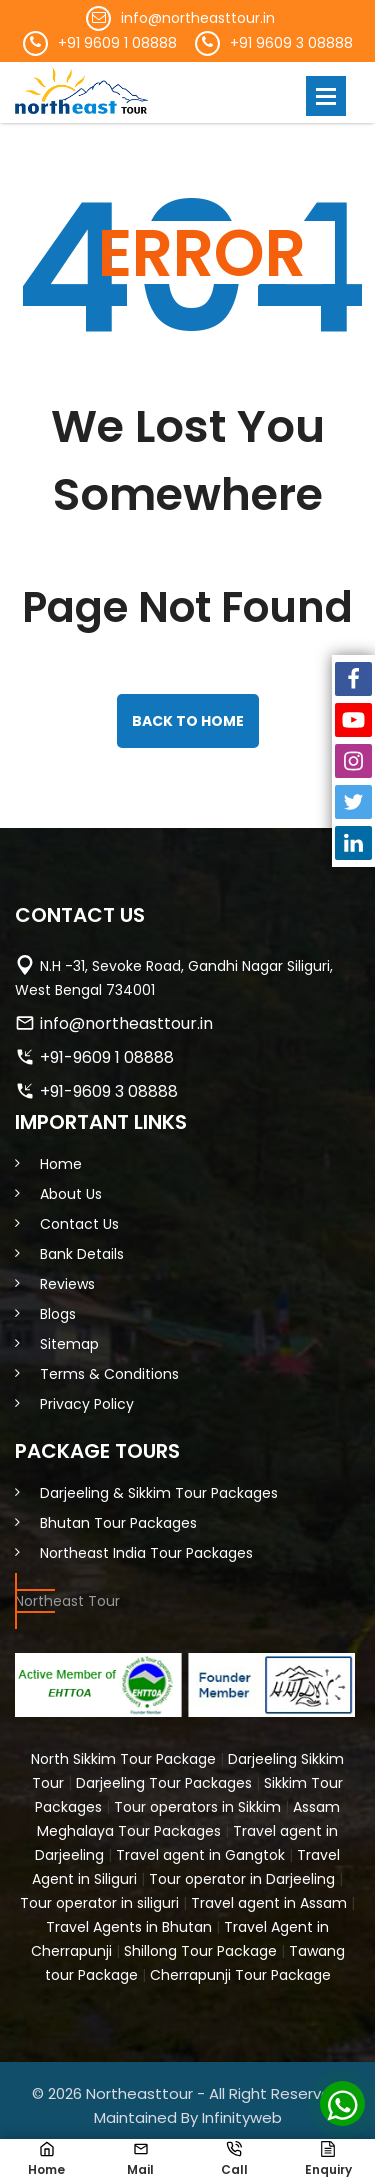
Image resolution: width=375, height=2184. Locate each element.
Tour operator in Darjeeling (242, 1879)
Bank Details (82, 1254)
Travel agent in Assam (269, 1903)
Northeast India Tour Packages (146, 1553)
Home (61, 1164)
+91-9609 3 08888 (109, 1091)
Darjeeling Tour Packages (164, 1783)
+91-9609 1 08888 (107, 1057)
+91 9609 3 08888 (291, 43)
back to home (188, 721)
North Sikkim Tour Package (123, 1759)
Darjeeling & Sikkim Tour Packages (159, 1493)
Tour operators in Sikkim (197, 1807)
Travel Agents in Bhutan (129, 1927)
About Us (71, 1194)
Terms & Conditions (109, 1374)
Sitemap (69, 1344)
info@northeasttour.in (198, 18)
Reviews (67, 1284)
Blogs (58, 1314)
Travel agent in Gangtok (200, 1855)
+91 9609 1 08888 (117, 43)
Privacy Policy (87, 1404)
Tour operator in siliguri (99, 1903)
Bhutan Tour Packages (118, 1523)
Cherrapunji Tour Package (240, 1975)
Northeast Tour (67, 1601)
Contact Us (79, 1224)
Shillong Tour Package (200, 1951)
